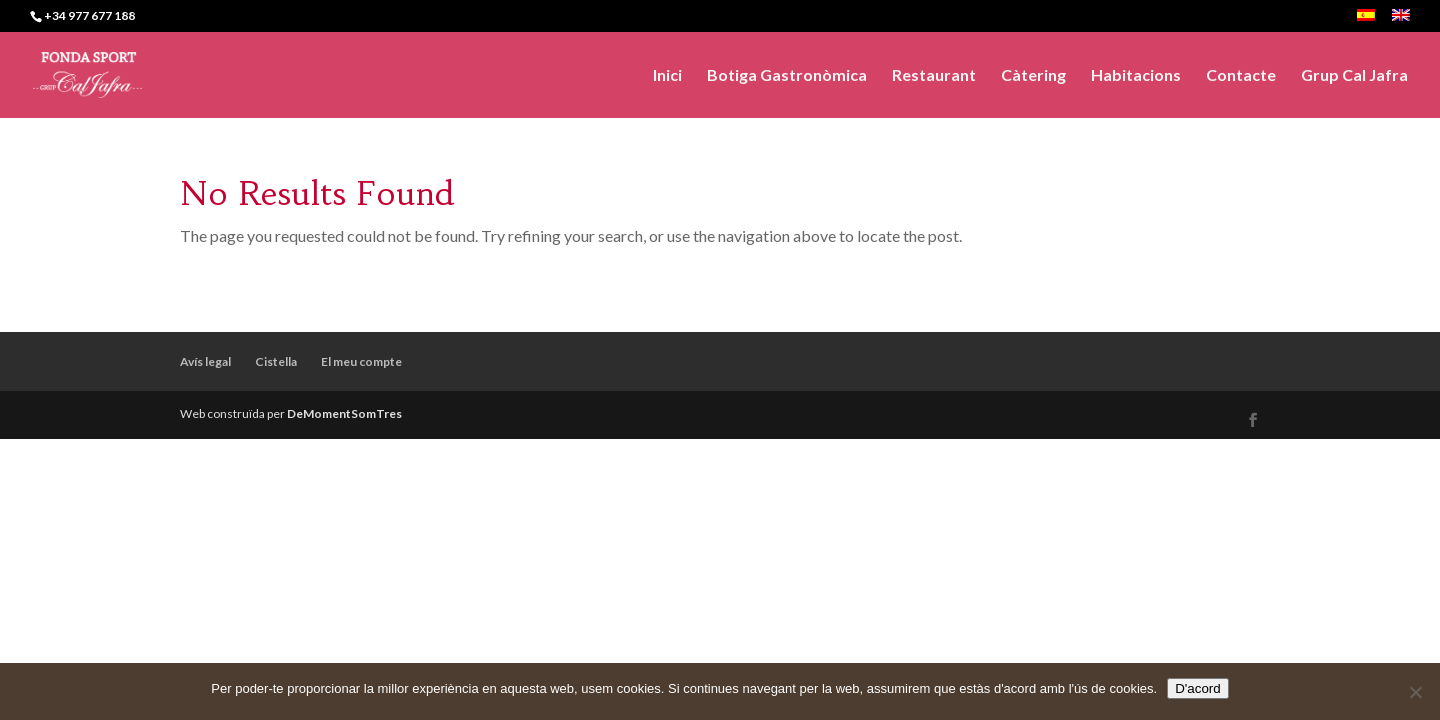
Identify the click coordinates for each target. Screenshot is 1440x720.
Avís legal (205, 361)
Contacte (1241, 76)
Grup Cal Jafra (1354, 76)
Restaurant (934, 76)
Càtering (1033, 76)
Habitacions (1136, 76)
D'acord (1198, 688)
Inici (667, 76)
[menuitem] (1366, 20)
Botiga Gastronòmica (787, 76)
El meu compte (361, 361)
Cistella (276, 361)
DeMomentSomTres (344, 413)
